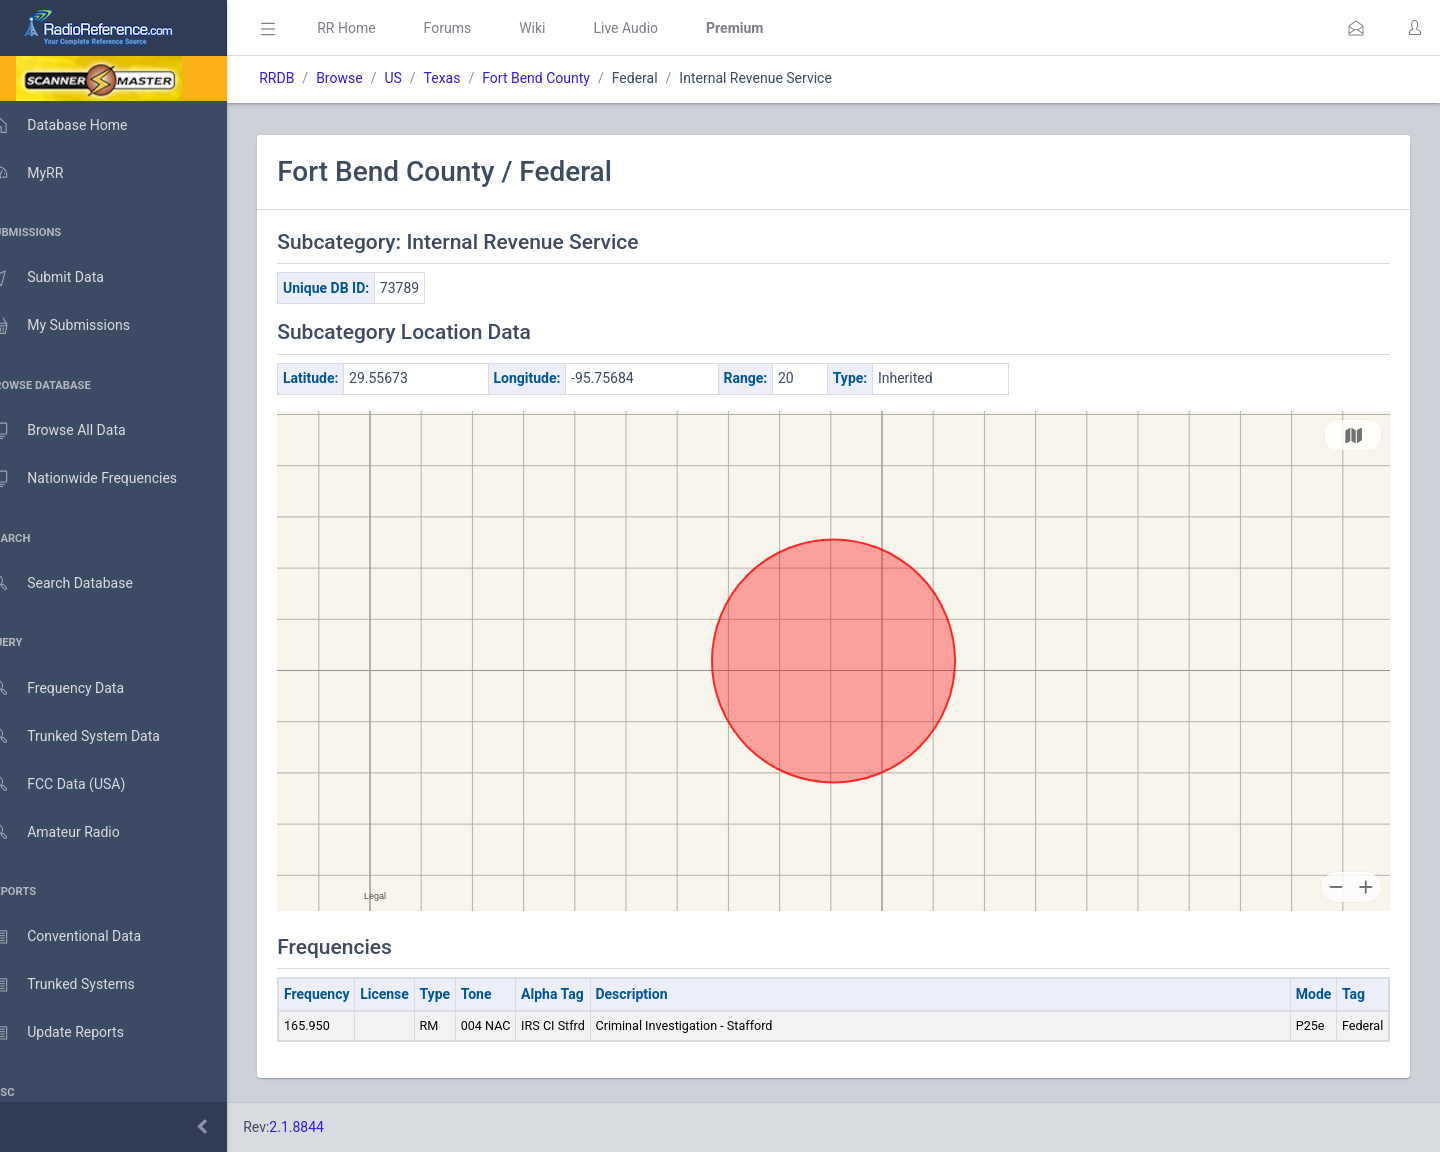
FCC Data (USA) (77, 784)
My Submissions (79, 326)
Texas (470, 78)
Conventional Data (85, 937)
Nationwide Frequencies (103, 479)
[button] (1356, 28)
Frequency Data (76, 688)
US (421, 78)
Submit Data (66, 278)
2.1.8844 (325, 1127)
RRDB (305, 78)
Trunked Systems (81, 985)
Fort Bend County (565, 78)
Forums (476, 28)
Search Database (81, 583)
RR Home (375, 28)
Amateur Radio (74, 832)
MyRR (46, 173)
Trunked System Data (94, 736)
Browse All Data (77, 431)
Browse (368, 78)
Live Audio (654, 28)
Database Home (78, 125)
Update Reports (76, 1033)
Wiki (561, 28)
